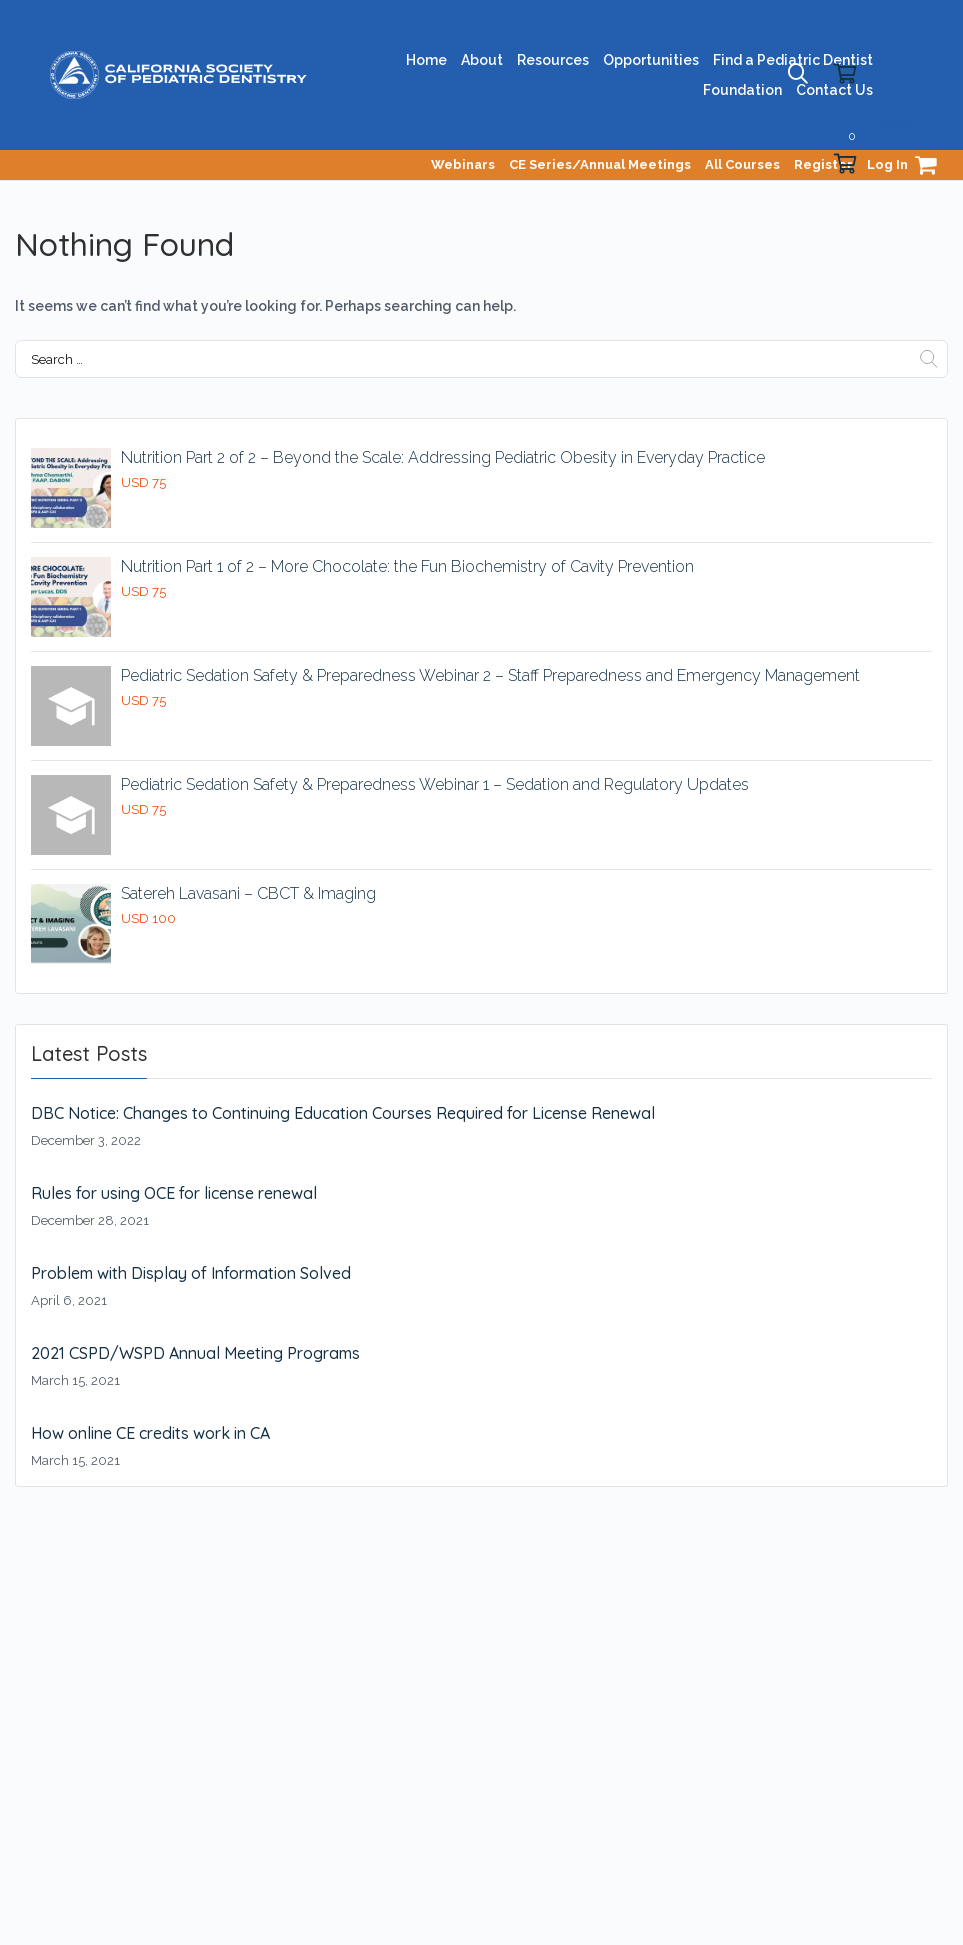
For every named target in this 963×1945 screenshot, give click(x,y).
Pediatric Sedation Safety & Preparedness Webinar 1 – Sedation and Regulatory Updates (435, 784)
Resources (553, 60)
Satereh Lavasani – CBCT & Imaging (248, 893)
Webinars (463, 164)
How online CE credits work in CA (150, 1433)
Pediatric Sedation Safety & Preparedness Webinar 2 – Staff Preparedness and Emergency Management (490, 675)
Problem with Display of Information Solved (191, 1273)
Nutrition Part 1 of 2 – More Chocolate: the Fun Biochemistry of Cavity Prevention (407, 566)
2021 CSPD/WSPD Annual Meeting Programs (195, 1353)
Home (426, 60)
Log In (887, 164)
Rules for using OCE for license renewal (174, 1193)
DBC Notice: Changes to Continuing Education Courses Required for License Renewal (343, 1113)
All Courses (742, 164)
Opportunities (651, 60)
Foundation (742, 90)
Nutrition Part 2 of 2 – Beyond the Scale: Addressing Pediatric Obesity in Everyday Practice (443, 457)
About (482, 60)
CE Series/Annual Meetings (600, 164)
